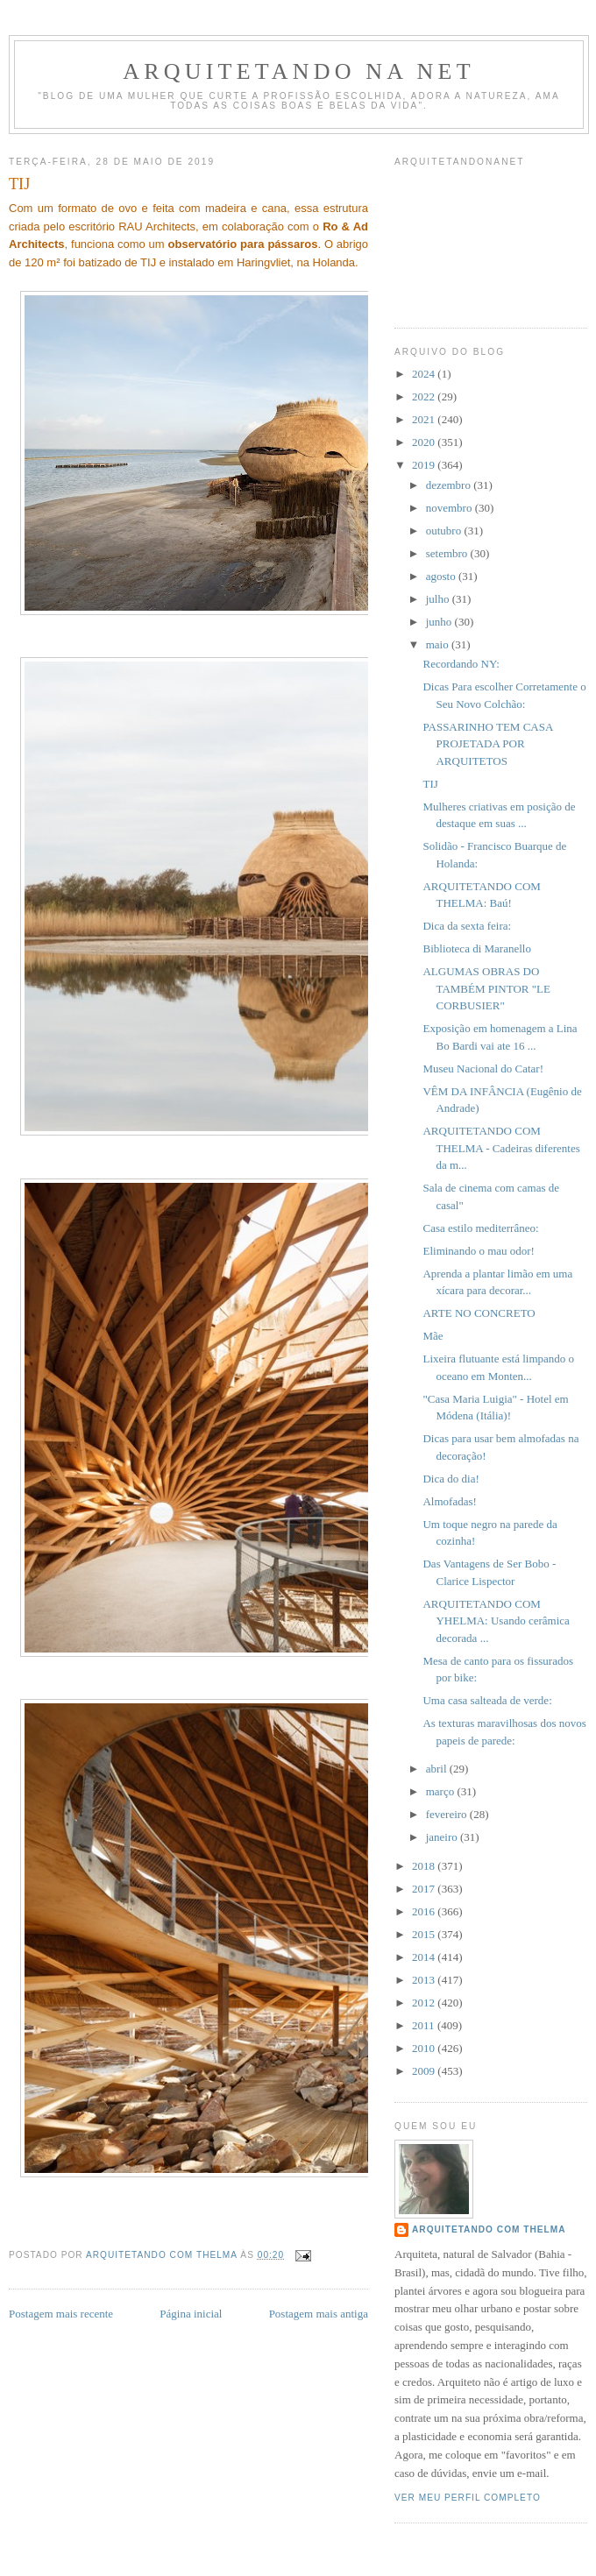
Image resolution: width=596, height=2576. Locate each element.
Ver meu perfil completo (467, 2497)
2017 (424, 1888)
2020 (424, 442)
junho (440, 621)
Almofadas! (449, 1501)
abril (438, 1768)
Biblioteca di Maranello (476, 948)
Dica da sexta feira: (466, 925)
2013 (424, 1979)
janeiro (443, 1837)
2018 (424, 1865)
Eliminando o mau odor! (478, 1250)
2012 (424, 2002)
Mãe (432, 1335)
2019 (424, 464)
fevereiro (448, 1814)
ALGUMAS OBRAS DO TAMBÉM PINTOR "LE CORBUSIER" (486, 988)
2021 (424, 419)
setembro (448, 553)
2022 (424, 396)
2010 (424, 2048)
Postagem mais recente (61, 2313)
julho (439, 598)
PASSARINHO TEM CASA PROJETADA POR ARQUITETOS (487, 744)
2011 (424, 2025)
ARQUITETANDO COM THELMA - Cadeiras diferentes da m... (500, 1147)
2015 (424, 1934)
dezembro (450, 485)
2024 (424, 373)
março (442, 1791)
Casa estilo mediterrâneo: (480, 1228)
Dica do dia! (450, 1478)
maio (438, 644)
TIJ (429, 783)
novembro (450, 507)
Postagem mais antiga (318, 2313)
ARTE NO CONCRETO (478, 1313)
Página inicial (191, 2313)
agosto (442, 576)
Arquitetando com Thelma (489, 2229)
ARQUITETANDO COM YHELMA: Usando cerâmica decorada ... (495, 1621)
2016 (424, 1911)
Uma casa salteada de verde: (486, 1700)
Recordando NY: (460, 663)
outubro (445, 530)
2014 (424, 1957)
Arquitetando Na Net (298, 71)
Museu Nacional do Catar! (482, 1068)
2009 (424, 2070)
